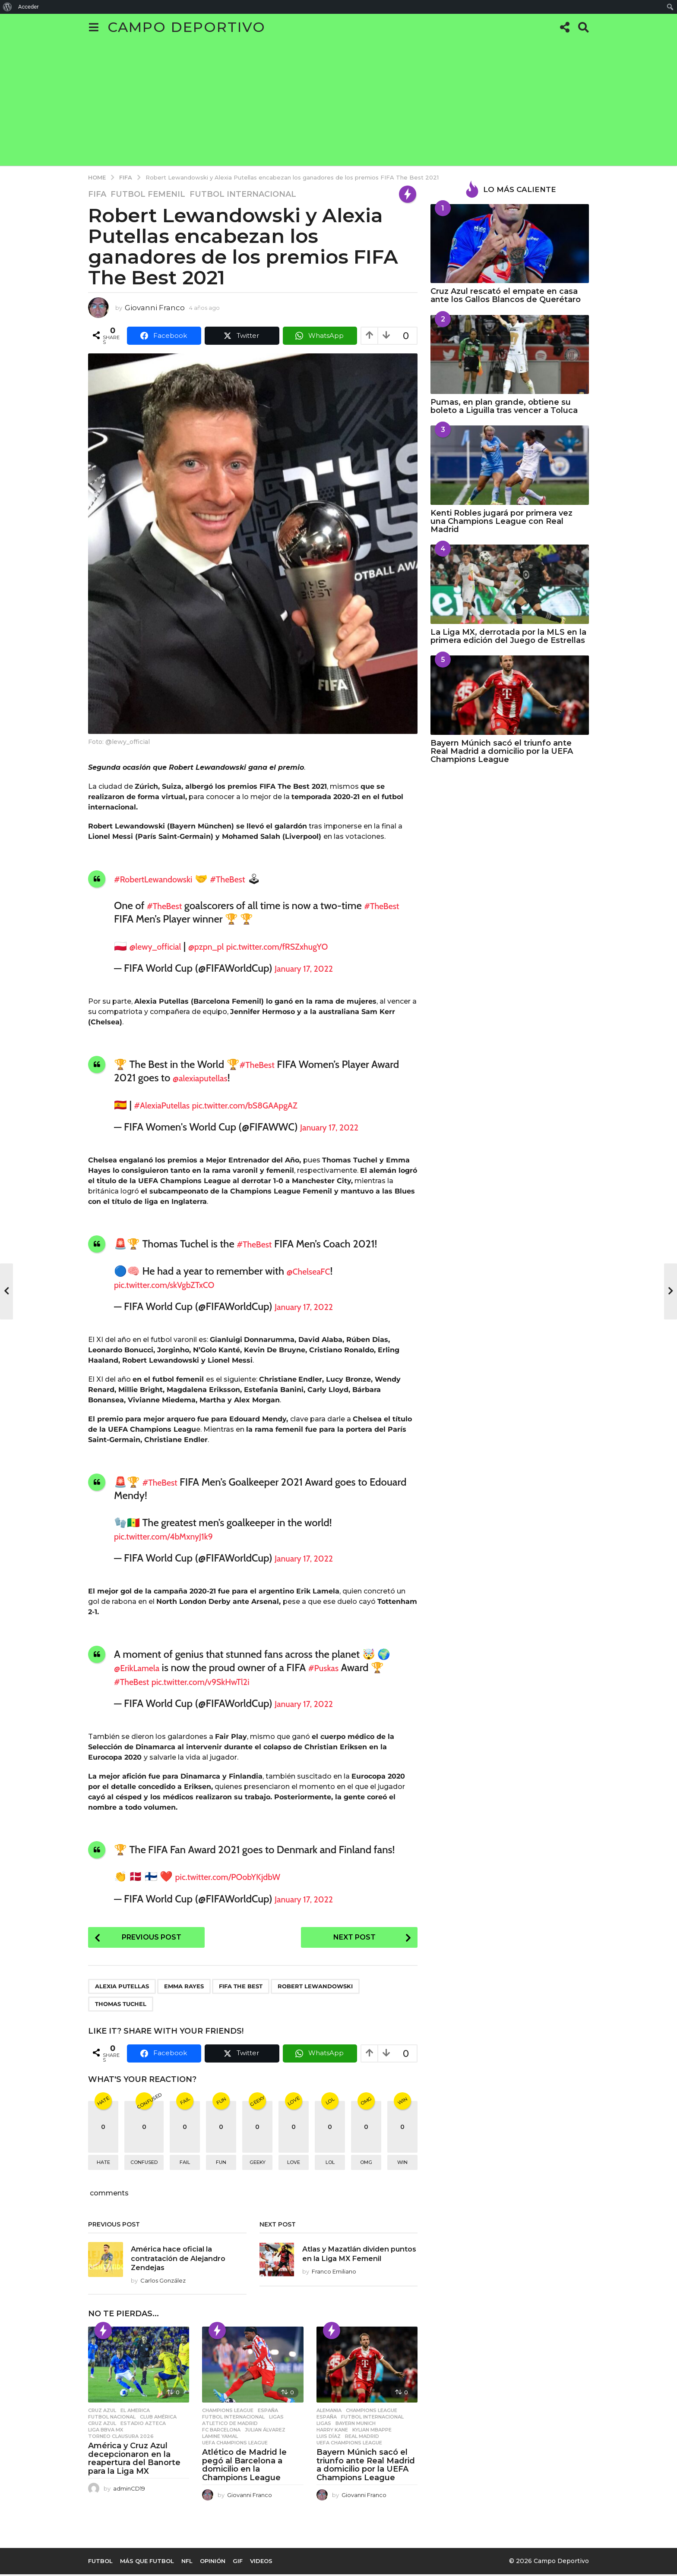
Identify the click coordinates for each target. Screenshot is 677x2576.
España (268, 2412)
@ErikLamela (142, 1667)
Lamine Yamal (220, 2438)
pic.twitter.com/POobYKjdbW (240, 1876)
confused (144, 2164)
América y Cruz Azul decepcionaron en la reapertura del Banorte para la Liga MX (134, 2460)
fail (185, 2164)
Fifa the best (241, 1987)
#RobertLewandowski (162, 878)
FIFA (97, 194)
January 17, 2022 (310, 968)
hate (103, 2164)
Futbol (100, 2562)
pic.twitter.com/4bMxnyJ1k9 (175, 1536)
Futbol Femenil (148, 194)
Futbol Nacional (112, 2418)
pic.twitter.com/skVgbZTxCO (175, 1284)
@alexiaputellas (206, 1077)
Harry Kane (332, 2431)
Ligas (276, 2418)
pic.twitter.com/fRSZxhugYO (309, 946)
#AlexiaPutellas (168, 1105)
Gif (238, 2562)
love (293, 2164)
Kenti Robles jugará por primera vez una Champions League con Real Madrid (501, 521)
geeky (258, 2164)
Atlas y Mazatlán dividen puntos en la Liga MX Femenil (358, 2259)
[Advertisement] (338, 105)
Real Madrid (362, 2438)
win (402, 2164)
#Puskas (337, 1667)
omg (366, 2164)
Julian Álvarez (265, 2431)
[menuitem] (7, 7)
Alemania (329, 2412)
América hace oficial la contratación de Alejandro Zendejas (182, 2259)
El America (135, 2412)
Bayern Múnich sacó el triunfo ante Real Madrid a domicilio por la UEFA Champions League (365, 2466)
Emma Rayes (184, 1987)
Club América (158, 2418)
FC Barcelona (221, 2431)
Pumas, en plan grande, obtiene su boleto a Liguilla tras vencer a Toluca (504, 406)
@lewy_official (161, 946)
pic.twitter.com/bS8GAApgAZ (269, 1105)
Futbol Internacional (243, 194)
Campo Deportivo (187, 27)
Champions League (227, 2412)
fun (221, 2164)
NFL (187, 2562)
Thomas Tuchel (120, 2005)
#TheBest (249, 878)
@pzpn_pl (222, 946)
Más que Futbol (147, 2562)
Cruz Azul (102, 2412)
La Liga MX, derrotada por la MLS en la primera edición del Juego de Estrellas (508, 636)
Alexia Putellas (122, 1987)
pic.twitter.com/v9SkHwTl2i (219, 1681)
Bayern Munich (355, 2425)
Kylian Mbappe (372, 2431)
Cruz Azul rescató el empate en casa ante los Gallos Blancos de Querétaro (505, 295)
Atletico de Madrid (230, 2425)
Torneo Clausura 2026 (121, 2438)
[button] (93, 27)
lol (330, 2164)
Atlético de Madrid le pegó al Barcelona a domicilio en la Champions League (244, 2466)
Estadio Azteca (143, 2425)
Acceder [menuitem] (28, 6)
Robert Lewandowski (315, 1987)
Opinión (212, 2562)
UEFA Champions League (235, 2444)
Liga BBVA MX (105, 2431)
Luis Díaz (328, 2438)
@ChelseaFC (313, 1271)
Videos (261, 2562)
